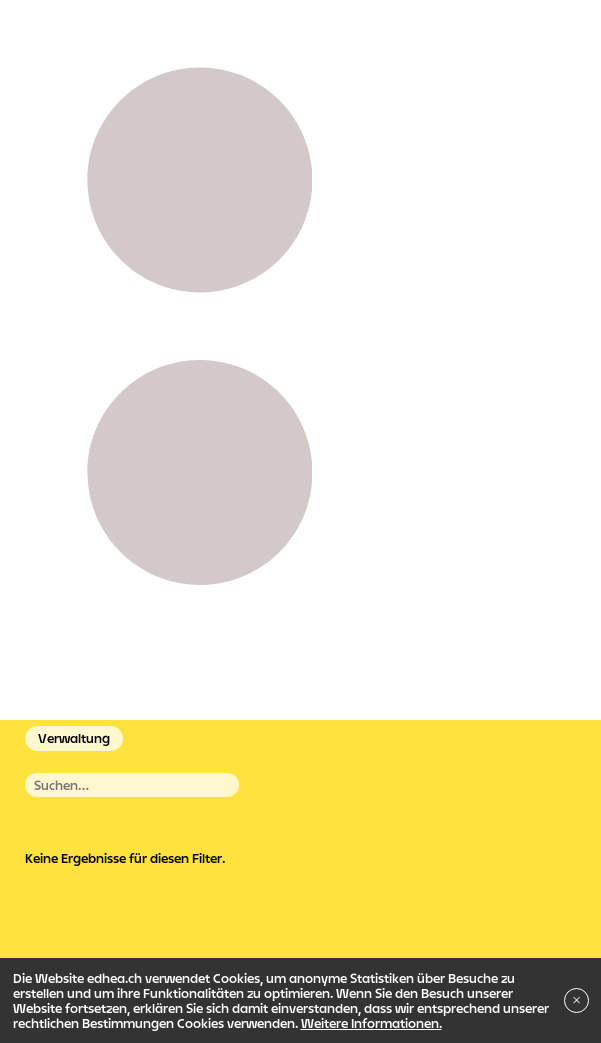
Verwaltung (74, 738)
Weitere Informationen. (371, 1023)
